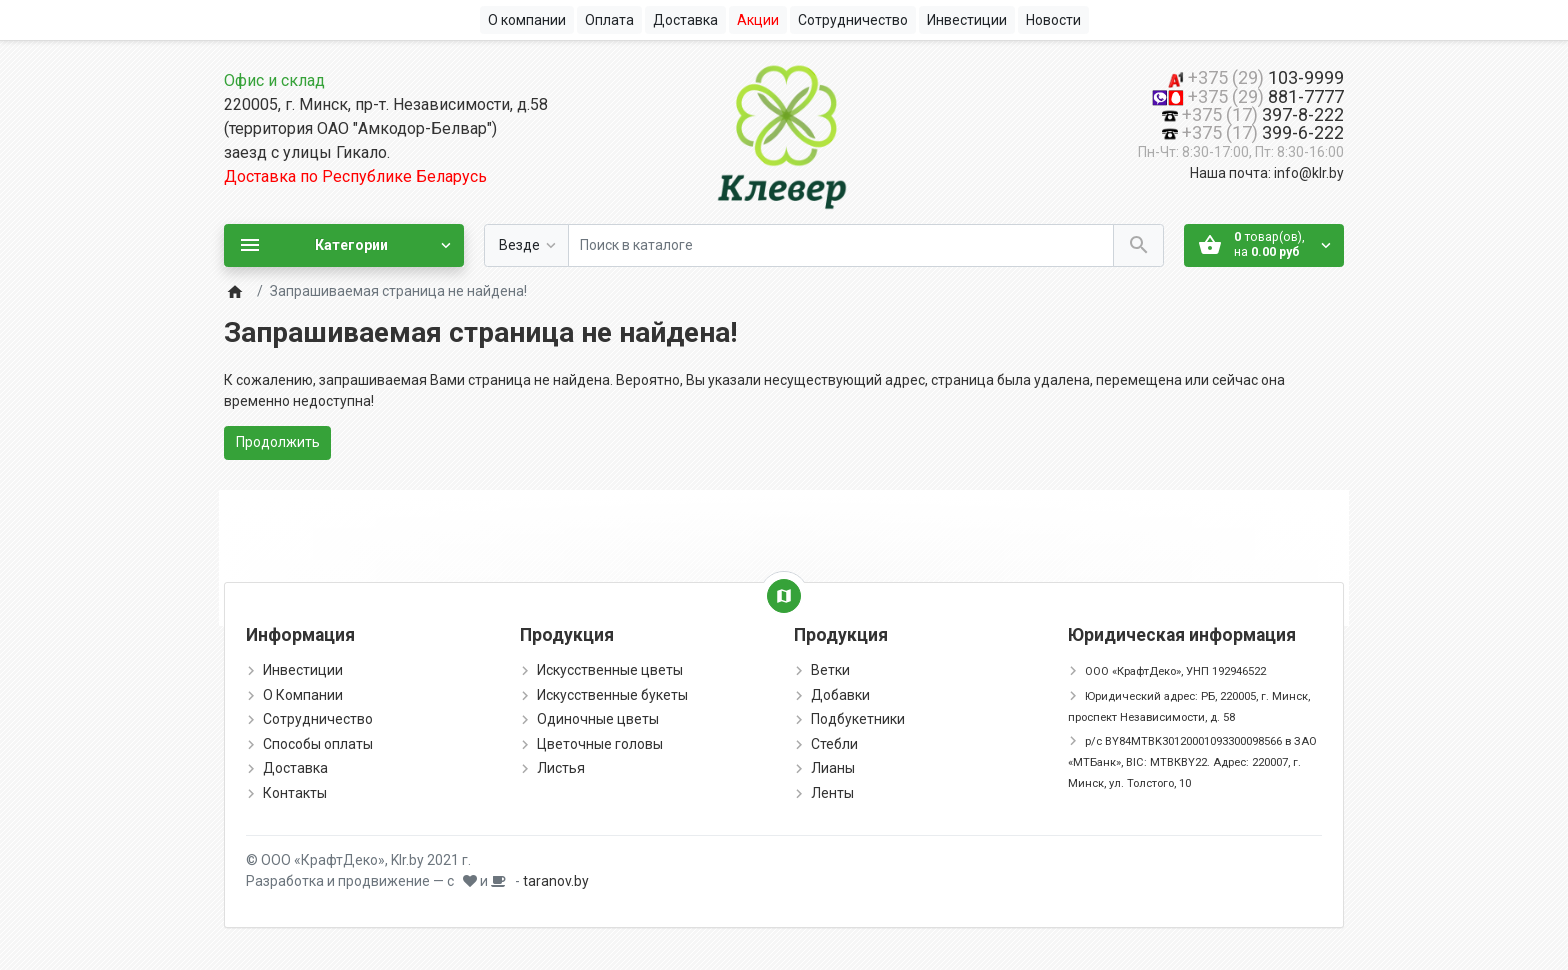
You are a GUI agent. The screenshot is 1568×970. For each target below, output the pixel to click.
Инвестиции (303, 670)
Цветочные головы (600, 744)
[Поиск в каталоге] (841, 245)
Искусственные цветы (610, 670)
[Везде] (526, 245)
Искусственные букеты (612, 695)
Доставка (295, 768)
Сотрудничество (318, 719)
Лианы (833, 768)
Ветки (830, 670)
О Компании (303, 695)
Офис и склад (274, 80)
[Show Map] (784, 596)
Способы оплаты (318, 744)
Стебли (834, 744)
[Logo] (784, 133)
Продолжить (278, 442)
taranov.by (556, 881)
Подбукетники (858, 719)
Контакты (295, 793)
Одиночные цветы (598, 719)
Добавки (840, 695)
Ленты (832, 793)
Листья (561, 768)
